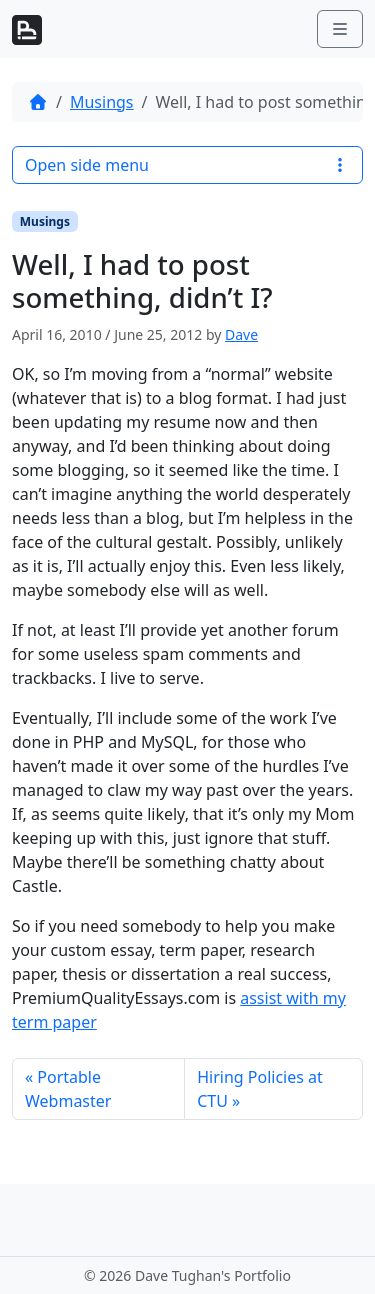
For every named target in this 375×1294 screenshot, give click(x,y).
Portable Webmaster (68, 1089)
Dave (241, 334)
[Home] (38, 102)
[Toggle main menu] (340, 29)
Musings (102, 102)
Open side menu (187, 165)
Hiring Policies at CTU (260, 1089)
